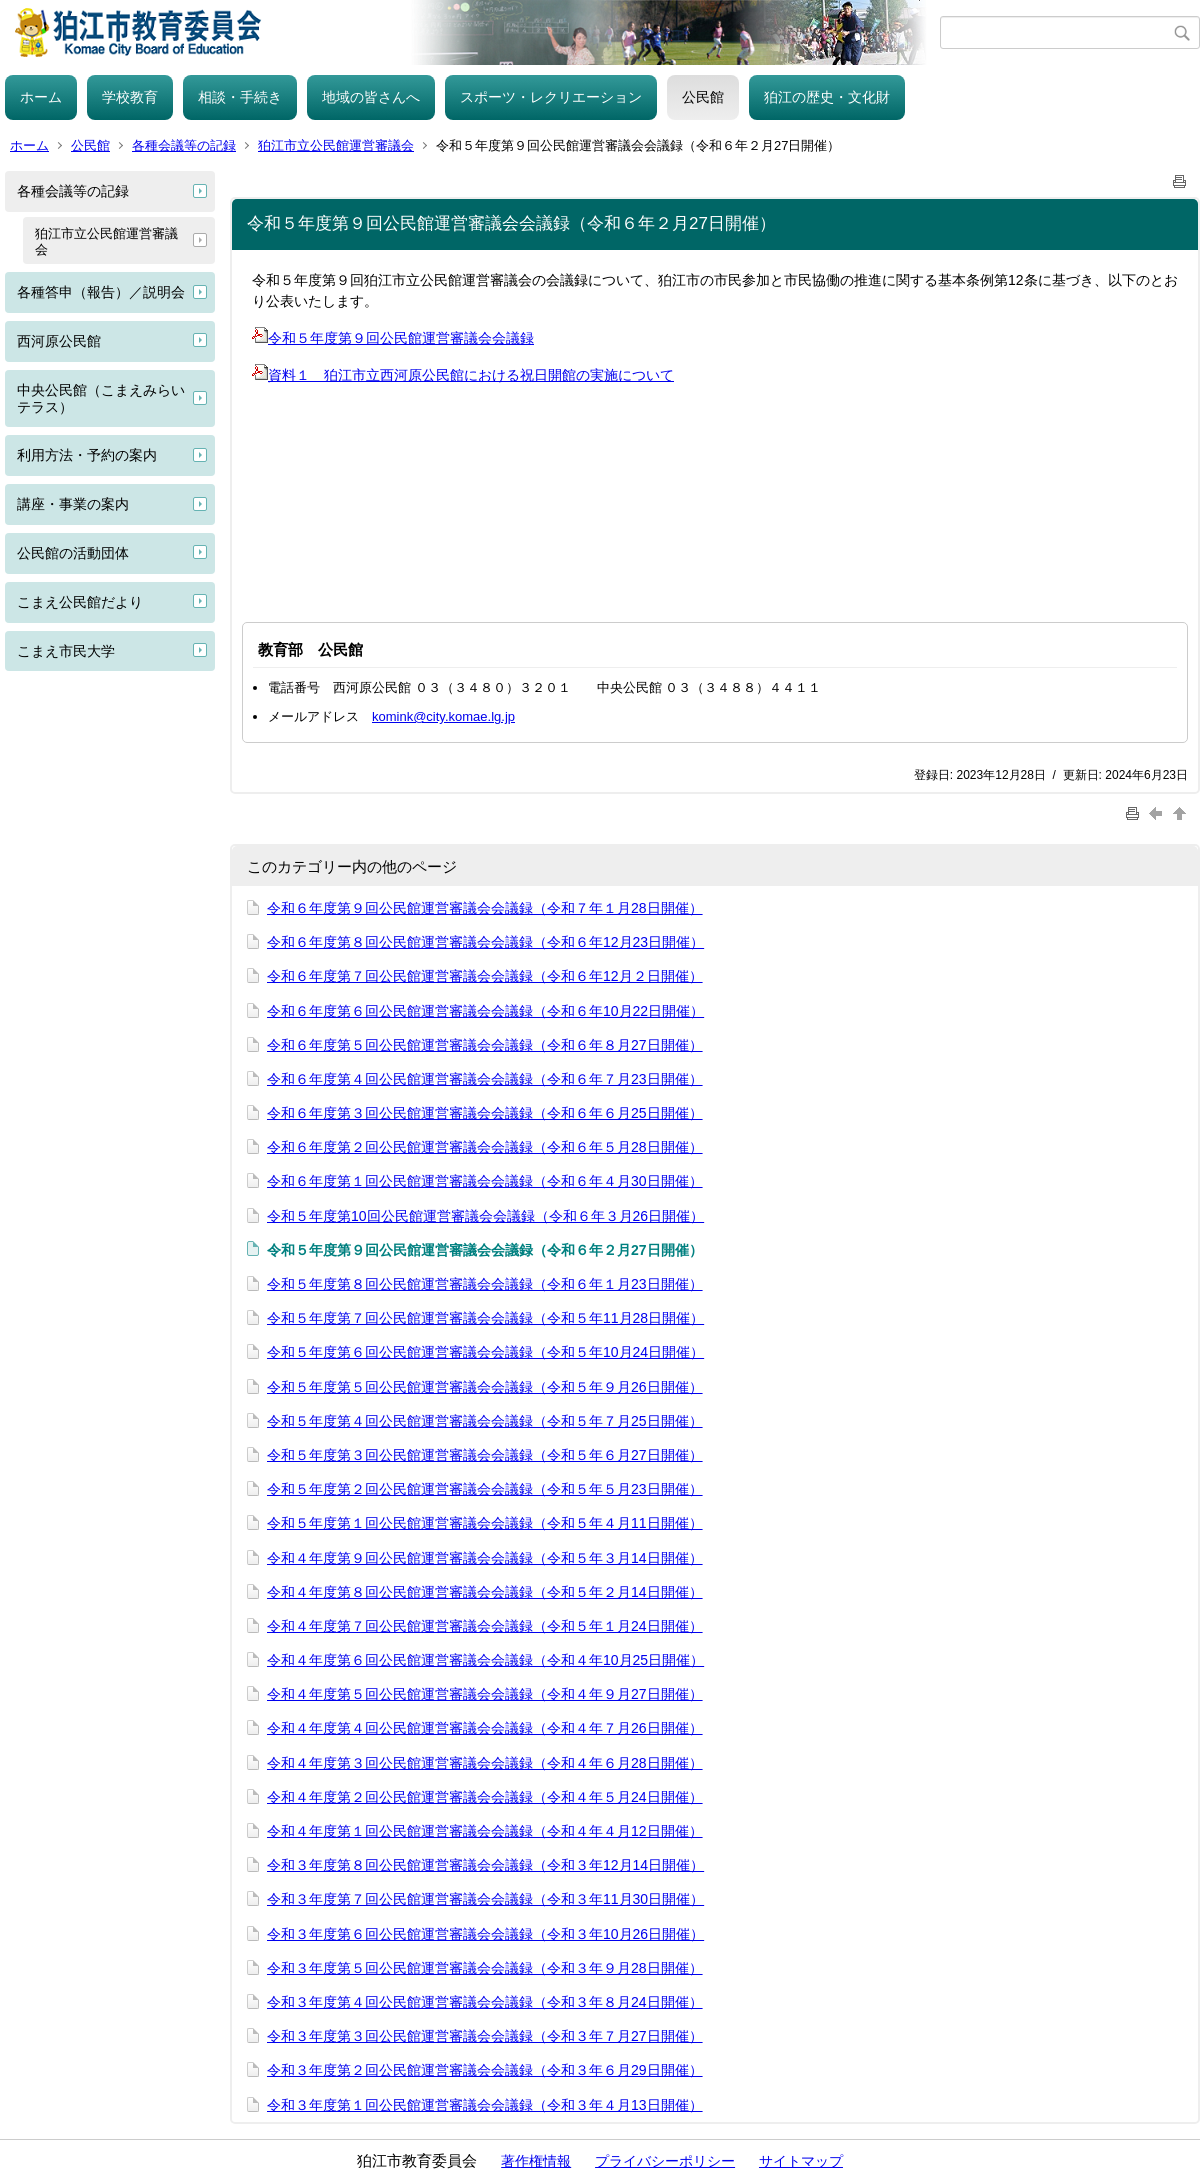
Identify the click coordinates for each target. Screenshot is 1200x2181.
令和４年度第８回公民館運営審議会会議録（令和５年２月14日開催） (485, 1592)
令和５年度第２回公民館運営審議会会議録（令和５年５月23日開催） (485, 1489)
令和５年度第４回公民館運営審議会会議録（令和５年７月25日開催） (485, 1421)
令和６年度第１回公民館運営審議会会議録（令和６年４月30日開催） (485, 1181)
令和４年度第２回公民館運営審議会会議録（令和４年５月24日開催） (485, 1797)
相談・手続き (240, 97)
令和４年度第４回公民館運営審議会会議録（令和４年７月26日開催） (485, 1728)
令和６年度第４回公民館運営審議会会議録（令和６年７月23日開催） (485, 1079)
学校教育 (130, 97)
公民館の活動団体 (73, 553)
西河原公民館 (59, 341)
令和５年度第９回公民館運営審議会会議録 (393, 338)
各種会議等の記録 (184, 145)
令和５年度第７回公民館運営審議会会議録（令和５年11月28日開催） (485, 1318)
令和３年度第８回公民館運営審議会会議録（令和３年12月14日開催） (485, 1865)
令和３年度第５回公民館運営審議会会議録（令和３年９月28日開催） (485, 1968)
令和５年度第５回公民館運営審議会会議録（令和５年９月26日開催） (485, 1387)
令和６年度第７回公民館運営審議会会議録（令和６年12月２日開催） (485, 976)
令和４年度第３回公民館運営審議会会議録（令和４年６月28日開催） (485, 1763)
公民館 (703, 97)
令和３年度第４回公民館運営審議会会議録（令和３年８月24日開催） (485, 2002)
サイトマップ (801, 2161)
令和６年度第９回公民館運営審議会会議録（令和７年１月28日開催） (485, 908)
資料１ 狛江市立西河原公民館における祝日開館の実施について (463, 375)
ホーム (41, 97)
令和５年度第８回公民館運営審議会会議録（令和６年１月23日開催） (485, 1284)
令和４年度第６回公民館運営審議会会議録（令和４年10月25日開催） (485, 1660)
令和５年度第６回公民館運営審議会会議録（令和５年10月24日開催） (485, 1352)
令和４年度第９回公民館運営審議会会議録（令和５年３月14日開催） (485, 1558)
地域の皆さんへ (371, 97)
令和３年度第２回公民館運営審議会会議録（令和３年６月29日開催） (485, 2070)
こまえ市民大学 (66, 651)
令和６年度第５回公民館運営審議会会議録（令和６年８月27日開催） (485, 1045)
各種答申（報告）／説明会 (101, 292)
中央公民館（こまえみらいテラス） (101, 398)
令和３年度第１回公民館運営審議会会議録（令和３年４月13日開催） (485, 2105)
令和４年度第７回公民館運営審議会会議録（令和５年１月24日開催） (485, 1626)
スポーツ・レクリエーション (551, 97)
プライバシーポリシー (665, 2161)
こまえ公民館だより (80, 602)
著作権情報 (536, 2161)
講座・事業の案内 (73, 504)
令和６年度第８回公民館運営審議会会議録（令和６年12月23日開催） (485, 942)
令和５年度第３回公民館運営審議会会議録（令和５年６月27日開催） (485, 1455)
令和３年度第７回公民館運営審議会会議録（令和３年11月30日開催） (485, 1899)
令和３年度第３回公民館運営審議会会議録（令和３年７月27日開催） (485, 2036)
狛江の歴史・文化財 (827, 97)
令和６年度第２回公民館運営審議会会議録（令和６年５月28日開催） (485, 1147)
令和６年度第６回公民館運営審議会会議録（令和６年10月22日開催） (485, 1011)
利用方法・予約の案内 (87, 455)
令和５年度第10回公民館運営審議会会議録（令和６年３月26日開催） (485, 1216)
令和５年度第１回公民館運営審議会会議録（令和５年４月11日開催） (485, 1523)
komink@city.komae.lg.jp (443, 716)
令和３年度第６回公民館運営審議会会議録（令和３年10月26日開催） (485, 1934)
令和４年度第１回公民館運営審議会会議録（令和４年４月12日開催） (485, 1831)
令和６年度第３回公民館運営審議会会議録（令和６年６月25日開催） (485, 1113)
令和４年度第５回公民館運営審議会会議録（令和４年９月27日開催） (485, 1694)
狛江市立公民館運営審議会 (336, 145)
